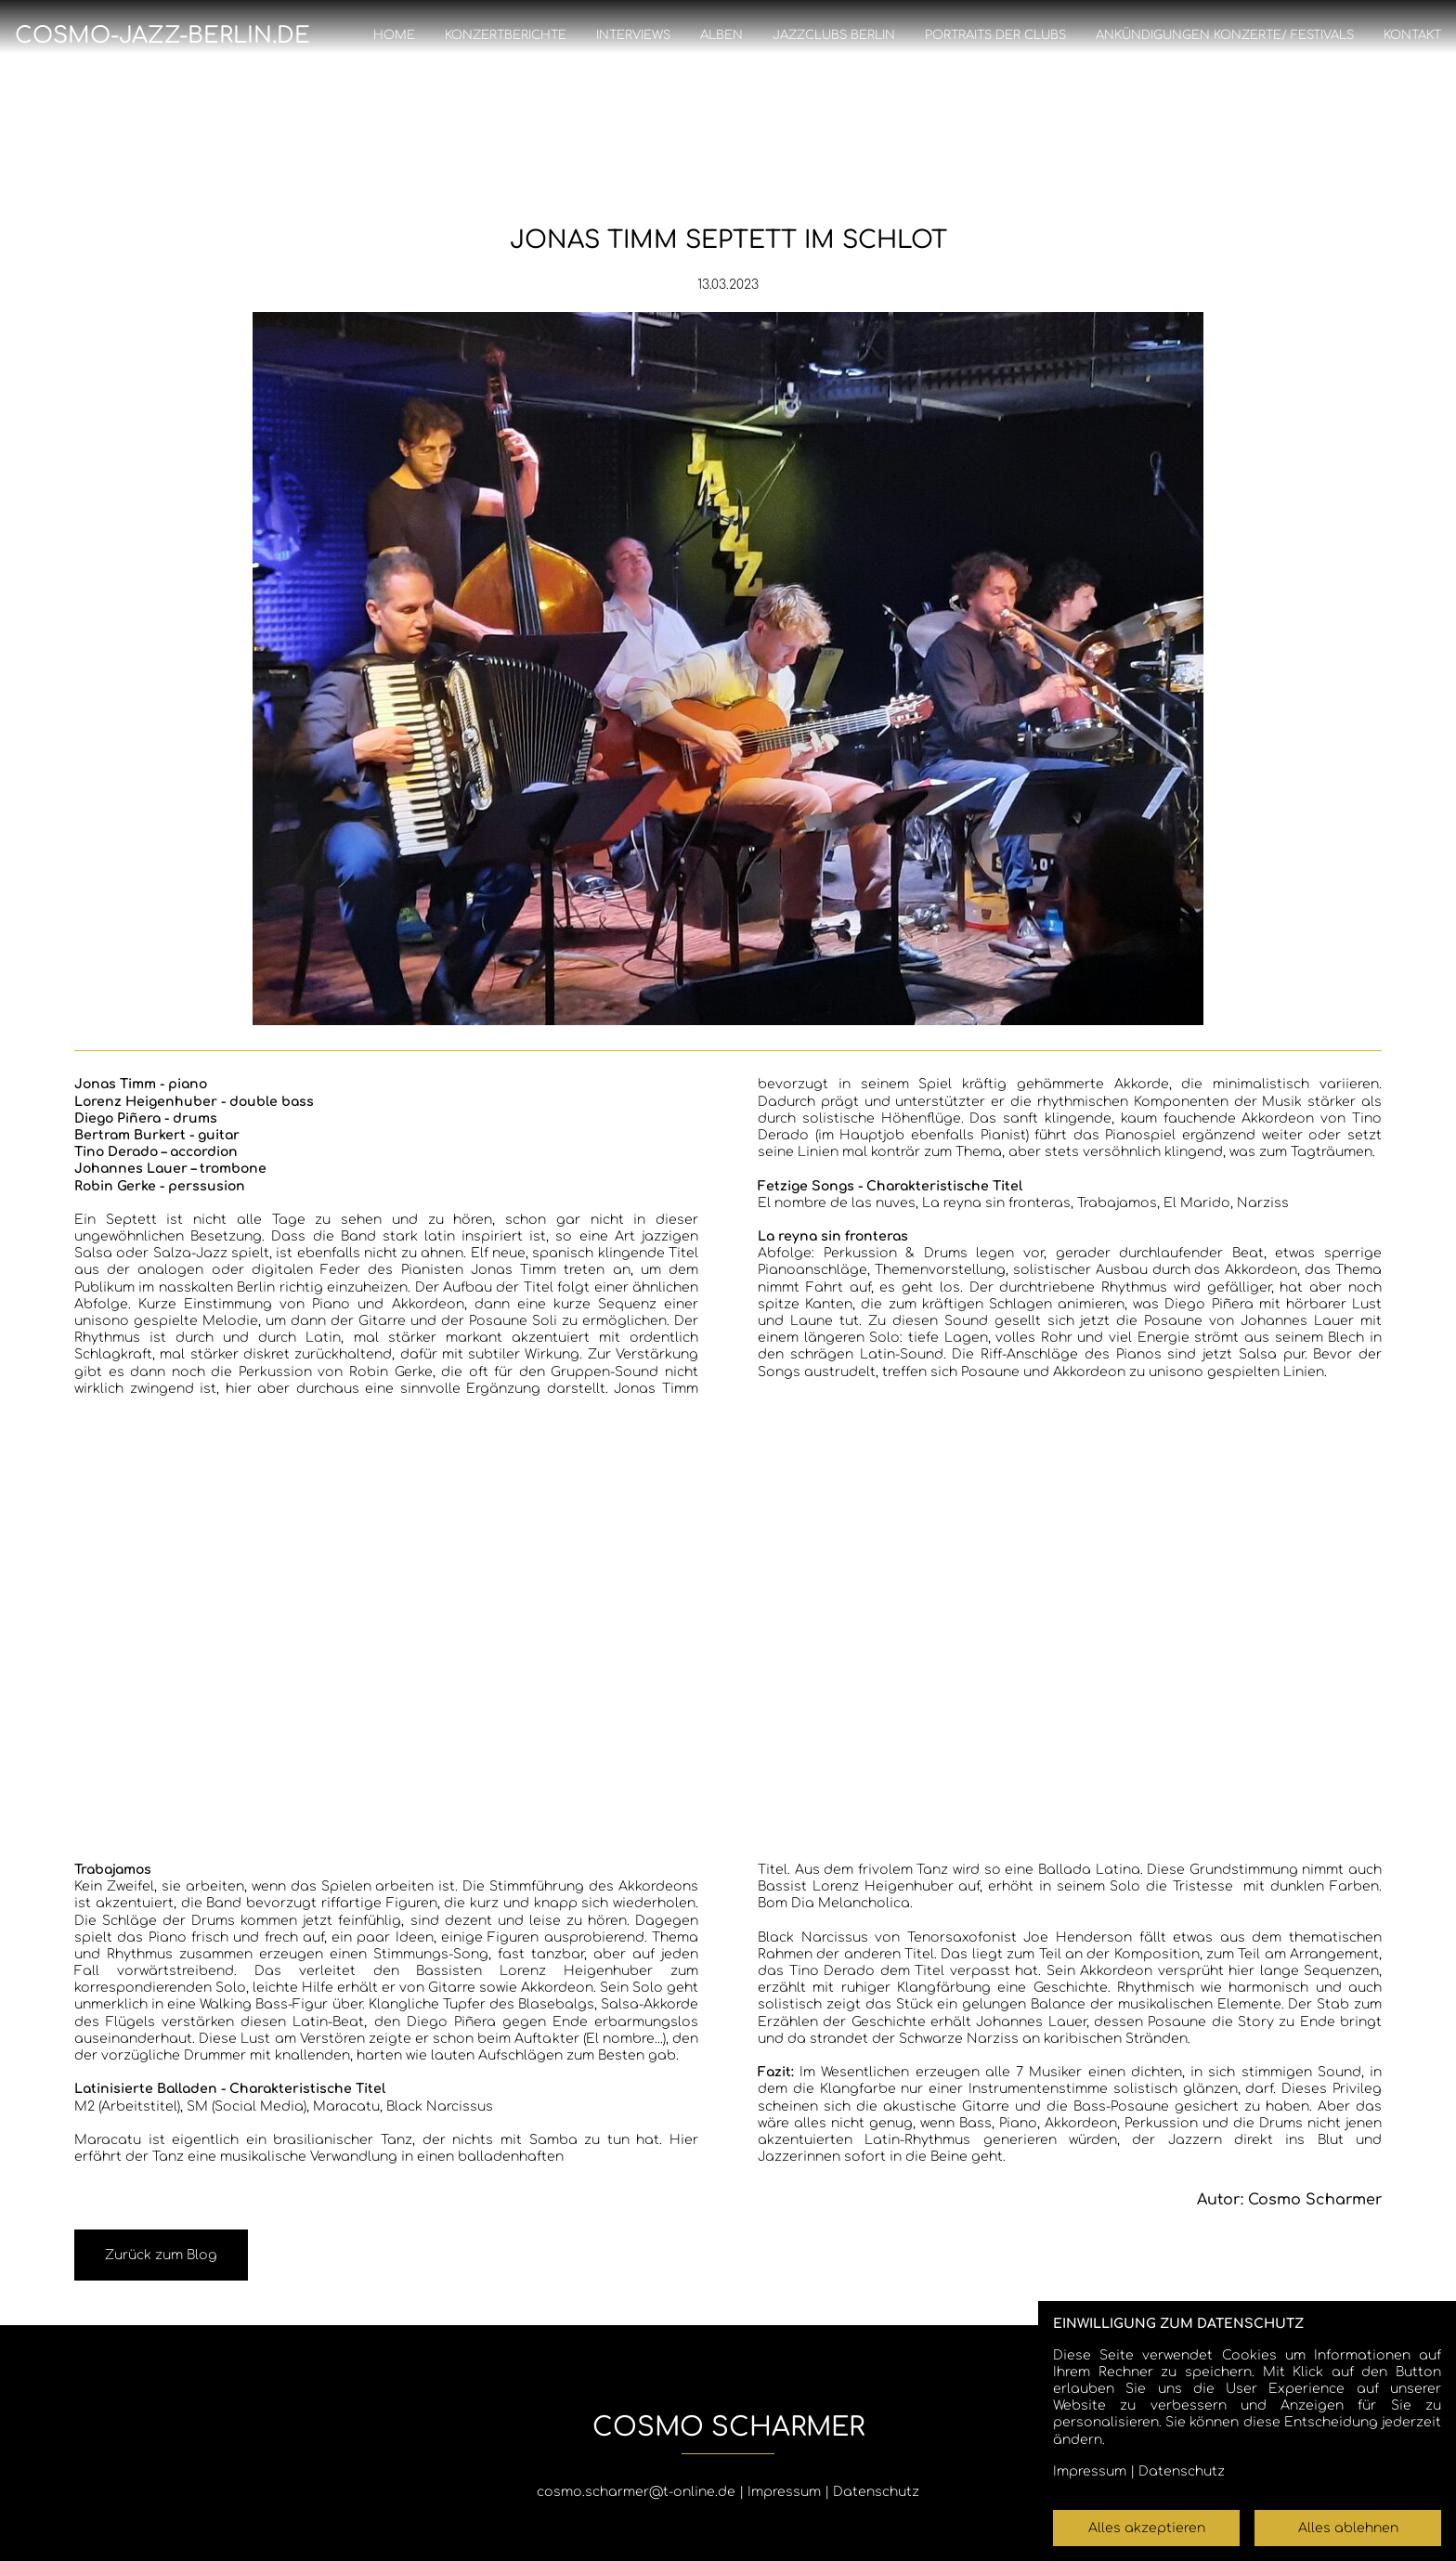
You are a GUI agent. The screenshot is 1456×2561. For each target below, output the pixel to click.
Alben (721, 35)
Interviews (633, 35)
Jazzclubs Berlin (834, 35)
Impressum (784, 2492)
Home (394, 35)
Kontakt (1412, 35)
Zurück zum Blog (161, 2255)
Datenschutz (876, 2492)
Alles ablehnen (1348, 2528)
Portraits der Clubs (995, 35)
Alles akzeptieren (1146, 2528)
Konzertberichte (505, 35)
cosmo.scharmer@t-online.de (636, 2492)
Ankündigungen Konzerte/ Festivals (1225, 35)
